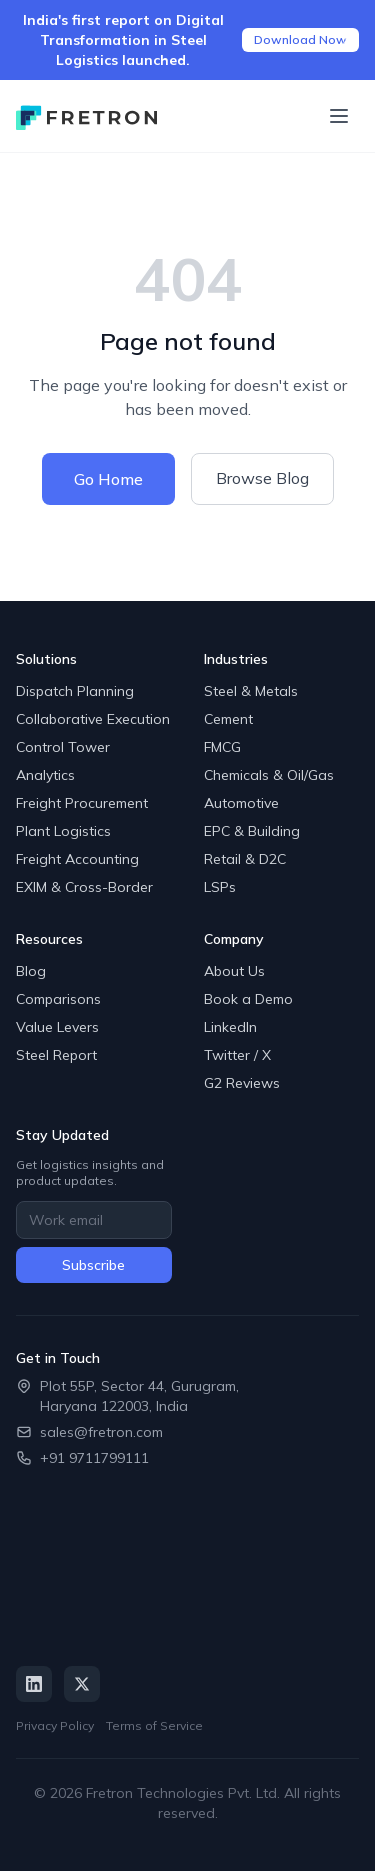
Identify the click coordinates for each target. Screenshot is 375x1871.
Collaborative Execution (93, 719)
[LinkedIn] (34, 1684)
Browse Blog (262, 478)
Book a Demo (248, 999)
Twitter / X (237, 1055)
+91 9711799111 (94, 1458)
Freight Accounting (77, 859)
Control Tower (63, 747)
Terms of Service (154, 1725)
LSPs (220, 887)
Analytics (45, 775)
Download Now (300, 39)
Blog (31, 971)
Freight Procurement (82, 803)
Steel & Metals (251, 691)
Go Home (108, 479)
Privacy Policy (55, 1725)
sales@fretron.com (101, 1432)
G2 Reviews (242, 1083)
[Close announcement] (347, 40)
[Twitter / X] (82, 1684)
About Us (234, 971)
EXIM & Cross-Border (84, 887)
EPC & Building (252, 831)
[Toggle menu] (339, 116)
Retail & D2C (245, 859)
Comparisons (58, 999)
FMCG (222, 747)
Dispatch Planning (75, 691)
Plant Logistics (63, 831)
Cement (228, 719)
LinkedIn (230, 1027)
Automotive (241, 803)
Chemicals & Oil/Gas (269, 775)
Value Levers (57, 1027)
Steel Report (56, 1055)
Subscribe (93, 1265)
